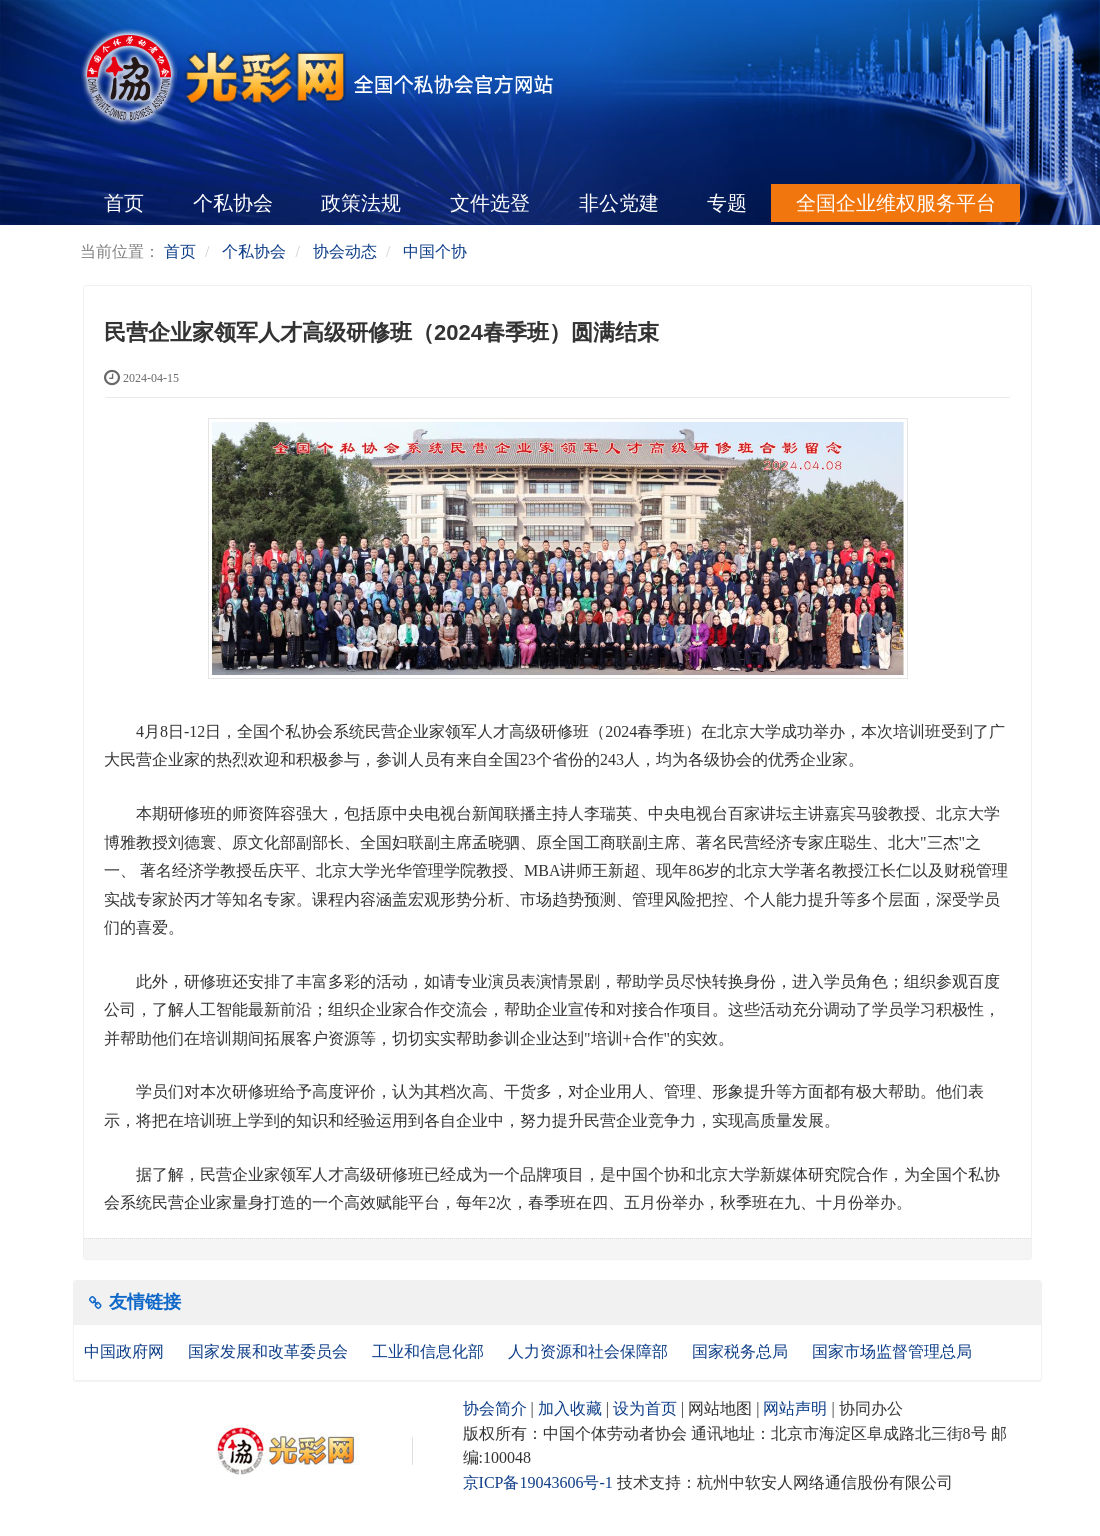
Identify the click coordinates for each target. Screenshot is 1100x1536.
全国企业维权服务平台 (896, 203)
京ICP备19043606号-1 (538, 1482)
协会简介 (495, 1408)
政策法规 (361, 203)
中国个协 (435, 251)
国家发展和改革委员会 (270, 1351)
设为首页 (645, 1408)
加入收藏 (570, 1408)
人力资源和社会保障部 (590, 1351)
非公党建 (619, 203)
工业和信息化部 (430, 1351)
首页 (124, 203)
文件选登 (490, 203)
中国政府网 (126, 1351)
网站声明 (795, 1408)
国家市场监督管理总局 (892, 1351)
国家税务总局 (742, 1351)
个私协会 (233, 203)
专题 (727, 203)
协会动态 (345, 251)
